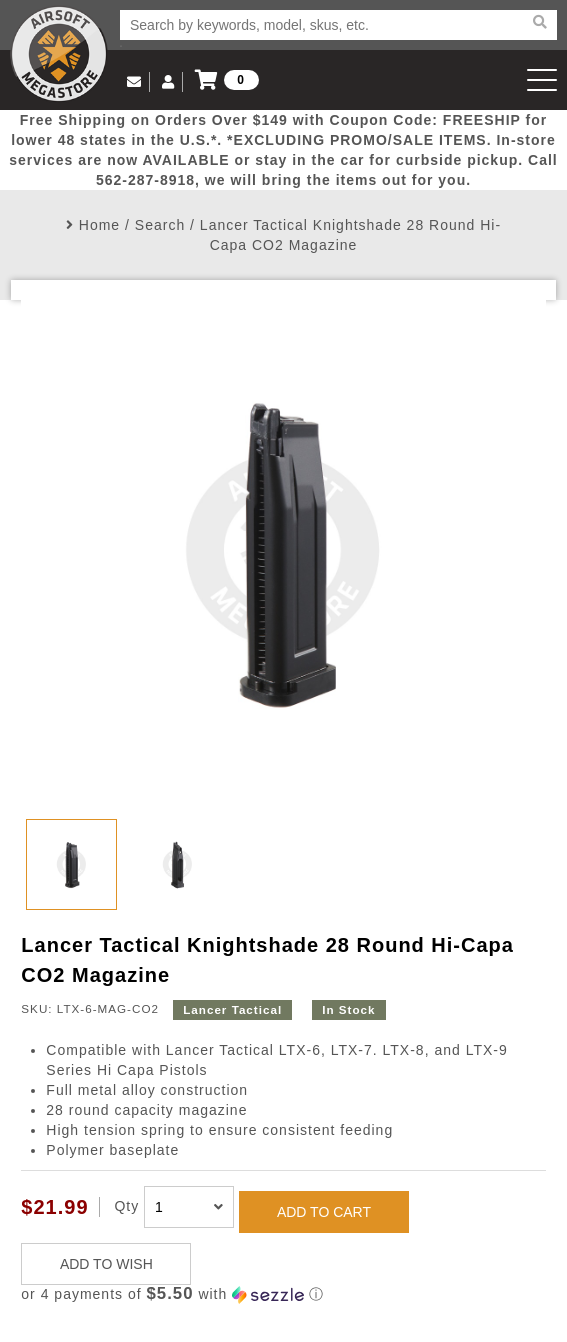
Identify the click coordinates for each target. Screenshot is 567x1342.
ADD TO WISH (106, 1264)
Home (99, 225)
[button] (283, 1294)
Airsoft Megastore (59, 54)
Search (160, 225)
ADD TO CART (324, 1212)
